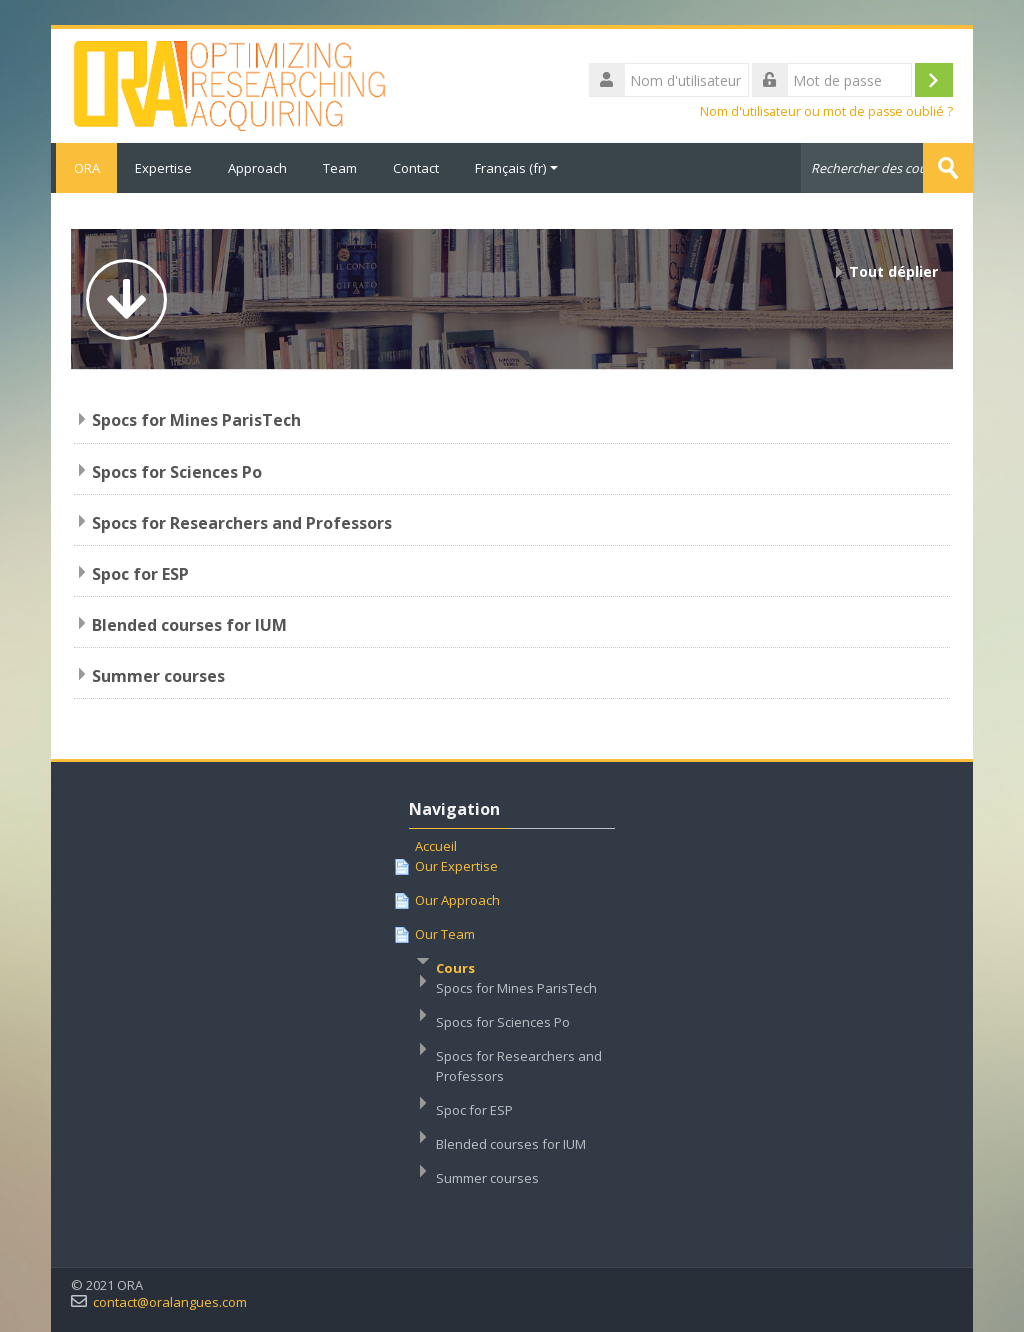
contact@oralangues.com (170, 1301)
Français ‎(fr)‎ (516, 168)
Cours (455, 967)
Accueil (436, 845)
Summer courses (158, 675)
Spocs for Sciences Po (177, 471)
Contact (416, 168)
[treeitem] (512, 1025)
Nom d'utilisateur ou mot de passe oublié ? (826, 111)
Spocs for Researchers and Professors (242, 522)
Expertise (163, 168)
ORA (84, 168)
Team (340, 168)
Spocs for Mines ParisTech (196, 420)
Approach (257, 168)
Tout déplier (893, 271)
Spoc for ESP (140, 573)
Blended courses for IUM (189, 624)
